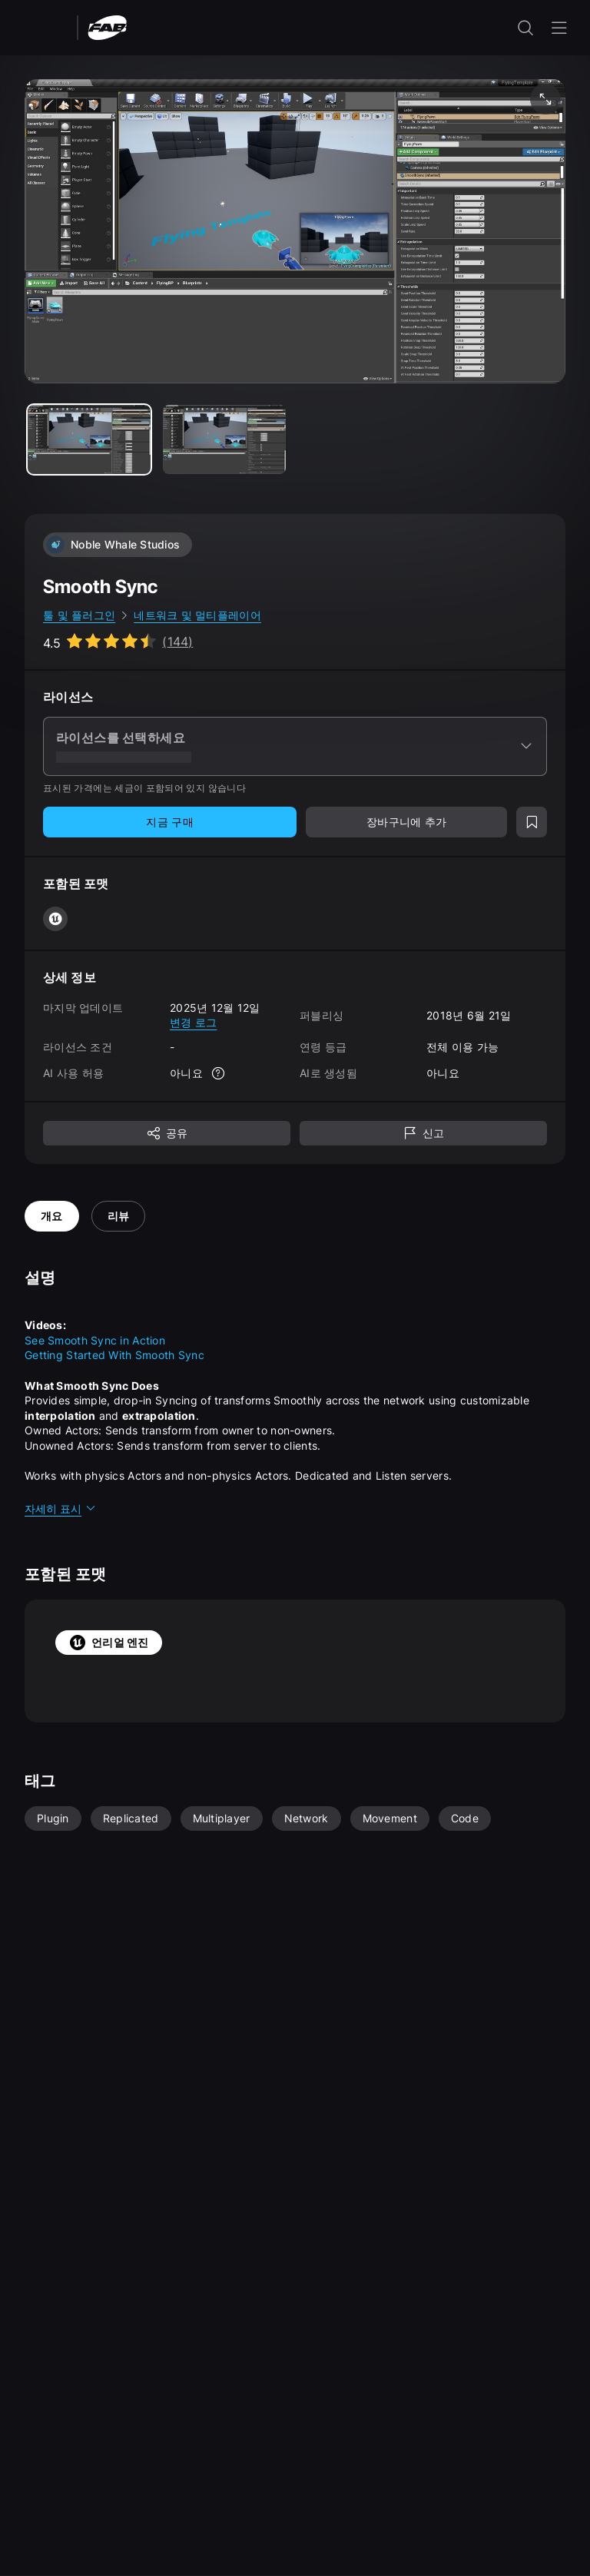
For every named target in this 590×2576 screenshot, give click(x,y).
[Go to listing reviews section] (118, 641)
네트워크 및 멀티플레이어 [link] (197, 615)
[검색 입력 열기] (525, 27)
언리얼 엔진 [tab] (108, 1642)
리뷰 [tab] (119, 1215)
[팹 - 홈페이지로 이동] (107, 26)
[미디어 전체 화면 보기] (545, 99)
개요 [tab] (52, 1215)
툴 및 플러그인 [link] (79, 615)
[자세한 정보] (218, 1073)
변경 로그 (193, 1022)
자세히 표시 (61, 1508)
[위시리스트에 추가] (531, 822)
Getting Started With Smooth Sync (114, 1354)
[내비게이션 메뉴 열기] (559, 27)
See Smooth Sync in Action (95, 1340)
